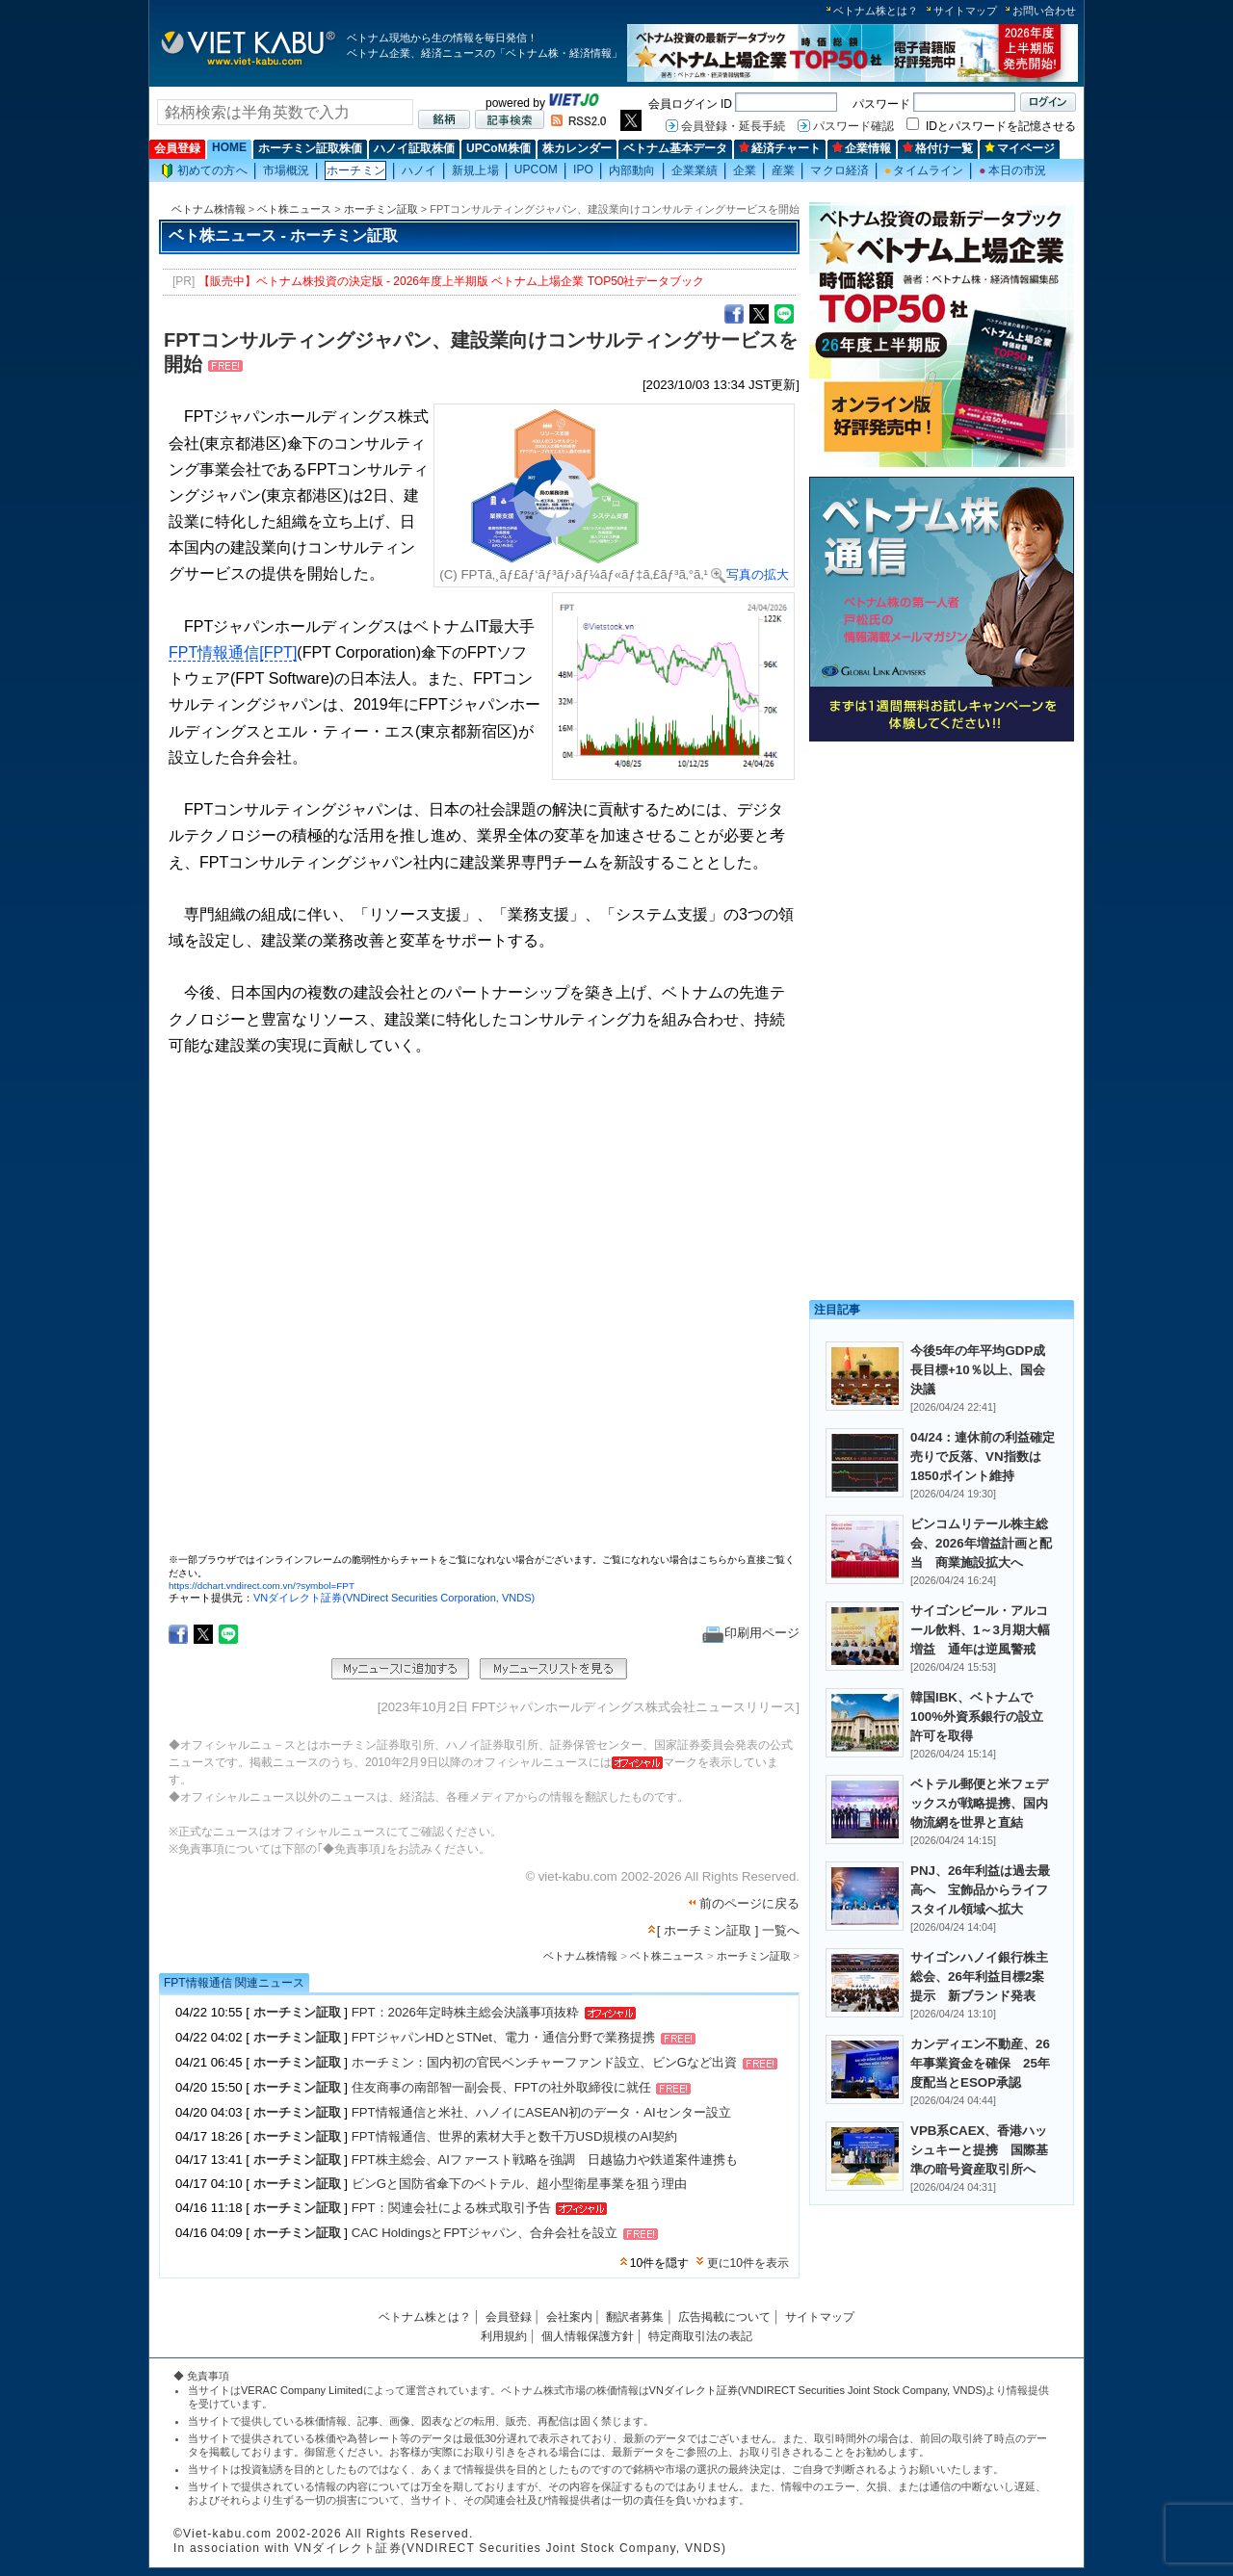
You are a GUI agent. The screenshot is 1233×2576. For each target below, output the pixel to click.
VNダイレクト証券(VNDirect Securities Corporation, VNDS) (394, 1597)
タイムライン (923, 170)
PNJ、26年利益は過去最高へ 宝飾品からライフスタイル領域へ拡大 (980, 1889)
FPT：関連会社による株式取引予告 (451, 2207)
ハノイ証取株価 (414, 148)
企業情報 (861, 148)
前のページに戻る (749, 1903)
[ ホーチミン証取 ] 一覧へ (728, 1930)
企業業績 (694, 170)
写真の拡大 (750, 574)
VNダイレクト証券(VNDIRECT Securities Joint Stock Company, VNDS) (817, 2390)
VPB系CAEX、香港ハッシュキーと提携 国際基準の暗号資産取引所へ (979, 2149)
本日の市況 (1012, 170)
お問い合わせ (1044, 10)
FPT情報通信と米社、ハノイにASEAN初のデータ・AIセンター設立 (541, 2112)
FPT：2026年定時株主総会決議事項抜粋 (465, 2012)
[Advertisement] (941, 883)
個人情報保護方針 (587, 2336)
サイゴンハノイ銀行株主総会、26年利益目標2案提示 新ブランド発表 (979, 1976)
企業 (744, 170)
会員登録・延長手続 (733, 126)
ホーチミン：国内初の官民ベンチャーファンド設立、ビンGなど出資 (544, 2063)
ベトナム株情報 (208, 209)
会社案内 (569, 2317)
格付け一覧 (938, 148)
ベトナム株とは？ (875, 10)
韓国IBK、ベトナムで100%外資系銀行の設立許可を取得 (976, 1716)
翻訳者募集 (635, 2317)
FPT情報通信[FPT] (233, 652)
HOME (229, 147)
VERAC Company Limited (302, 2390)
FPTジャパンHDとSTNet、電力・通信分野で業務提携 (503, 2038)
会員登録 (177, 148)
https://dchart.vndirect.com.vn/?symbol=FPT (261, 1585)
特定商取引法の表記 (700, 2336)
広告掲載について (724, 2317)
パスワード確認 (853, 126)
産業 (783, 170)
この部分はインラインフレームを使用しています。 (482, 1312)
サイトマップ (965, 10)
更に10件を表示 (748, 2263)
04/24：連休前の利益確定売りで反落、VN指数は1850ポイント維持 (982, 1456)
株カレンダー (577, 148)
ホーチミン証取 (381, 209)
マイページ (1019, 148)
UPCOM (536, 169)
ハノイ (419, 170)
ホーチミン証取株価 (310, 148)
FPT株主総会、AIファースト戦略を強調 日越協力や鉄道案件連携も (545, 2159)
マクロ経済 (839, 170)
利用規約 (504, 2336)
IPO (583, 169)
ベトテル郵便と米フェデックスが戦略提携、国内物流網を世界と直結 (979, 1803)
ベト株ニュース (294, 209)
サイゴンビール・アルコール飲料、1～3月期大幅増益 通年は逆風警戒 (980, 1629)
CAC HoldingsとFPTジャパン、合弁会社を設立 (485, 2233)
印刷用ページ (751, 1633)
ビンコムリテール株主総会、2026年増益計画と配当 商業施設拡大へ (981, 1543)
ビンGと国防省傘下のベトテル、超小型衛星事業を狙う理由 (519, 2183)
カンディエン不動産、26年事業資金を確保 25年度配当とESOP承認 (980, 2063)
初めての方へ (204, 171)
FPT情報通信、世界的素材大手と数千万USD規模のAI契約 (514, 2136)
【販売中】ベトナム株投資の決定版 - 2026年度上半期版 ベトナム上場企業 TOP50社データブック (451, 281)
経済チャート (780, 148)
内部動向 (632, 170)
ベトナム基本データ (675, 148)
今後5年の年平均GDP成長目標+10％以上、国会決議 (977, 1369)
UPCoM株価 (498, 148)
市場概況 (286, 170)
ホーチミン (356, 170)
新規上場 (475, 170)
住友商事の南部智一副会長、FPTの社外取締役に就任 (501, 2088)
